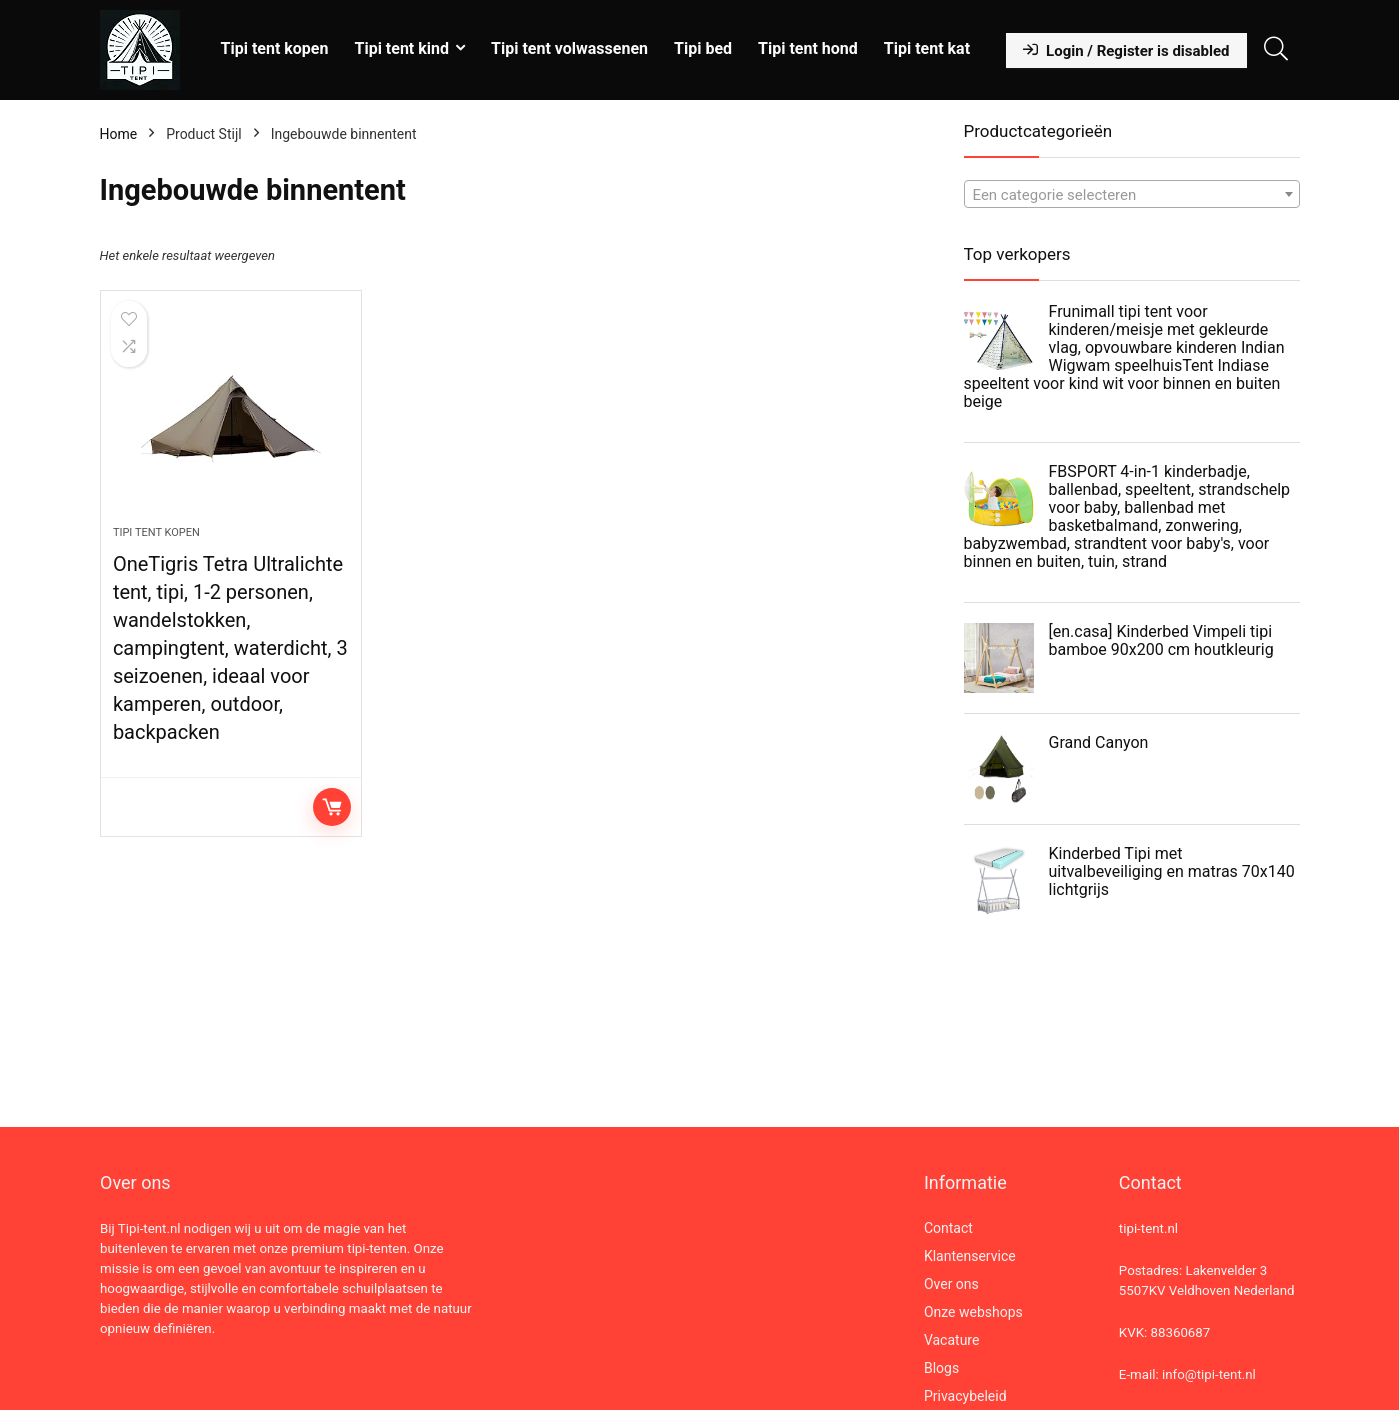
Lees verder (332, 807)
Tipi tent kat (927, 48)
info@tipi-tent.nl (1209, 1374)
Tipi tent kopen (275, 48)
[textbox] (1132, 195)
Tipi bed (703, 48)
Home (119, 134)
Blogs (941, 1368)
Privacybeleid (965, 1396)
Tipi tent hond (808, 48)
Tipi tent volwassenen (569, 48)
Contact (948, 1228)
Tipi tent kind (401, 48)
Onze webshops (973, 1312)
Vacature (952, 1340)
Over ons (951, 1284)
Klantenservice (970, 1256)
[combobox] (1132, 194)
